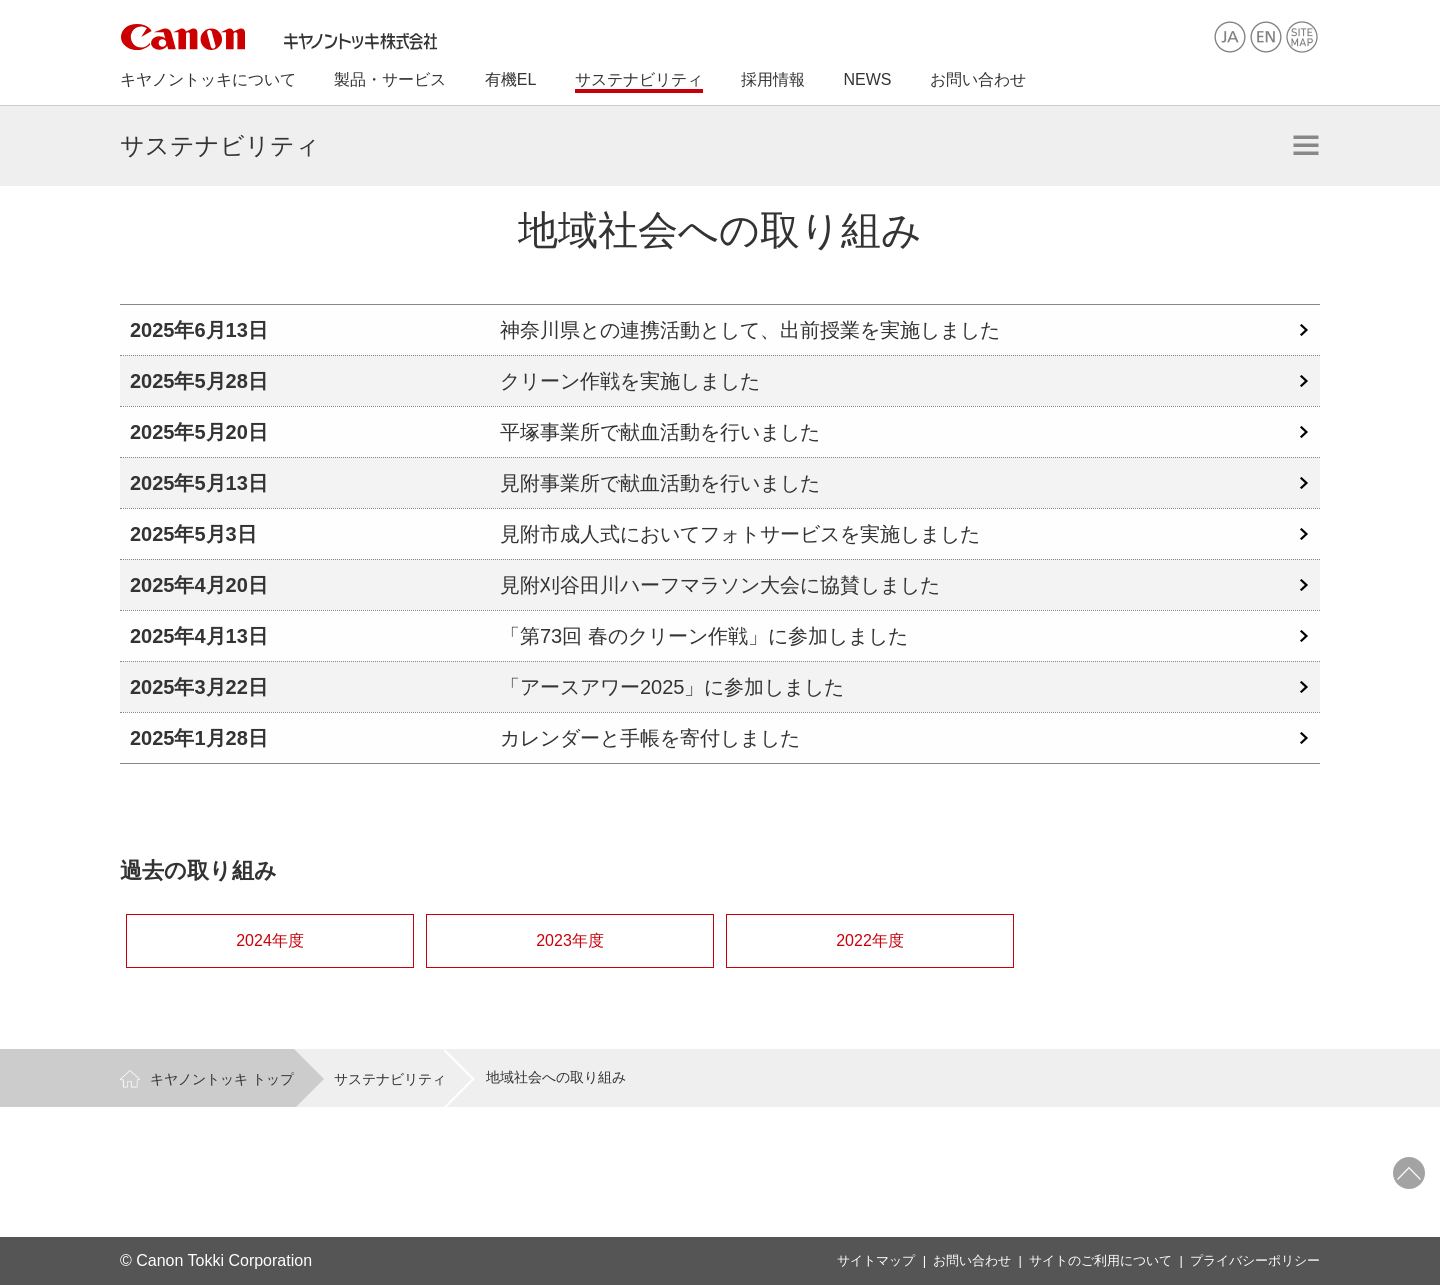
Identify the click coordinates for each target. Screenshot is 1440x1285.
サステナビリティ (390, 1079)
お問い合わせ (972, 1260)
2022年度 (870, 940)
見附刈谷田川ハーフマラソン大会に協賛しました (720, 585)
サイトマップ (876, 1260)
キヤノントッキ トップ (222, 1079)
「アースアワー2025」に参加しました (672, 687)
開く (1306, 145)
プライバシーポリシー (1255, 1260)
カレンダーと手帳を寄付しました (650, 738)
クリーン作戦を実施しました (630, 381)
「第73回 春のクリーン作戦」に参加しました (704, 636)
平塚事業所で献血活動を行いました (660, 432)
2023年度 (570, 940)
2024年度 (270, 940)
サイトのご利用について (1100, 1260)
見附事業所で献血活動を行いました (660, 483)
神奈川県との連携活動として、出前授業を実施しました (750, 330)
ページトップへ (1409, 1173)
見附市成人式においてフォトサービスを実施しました (740, 534)
